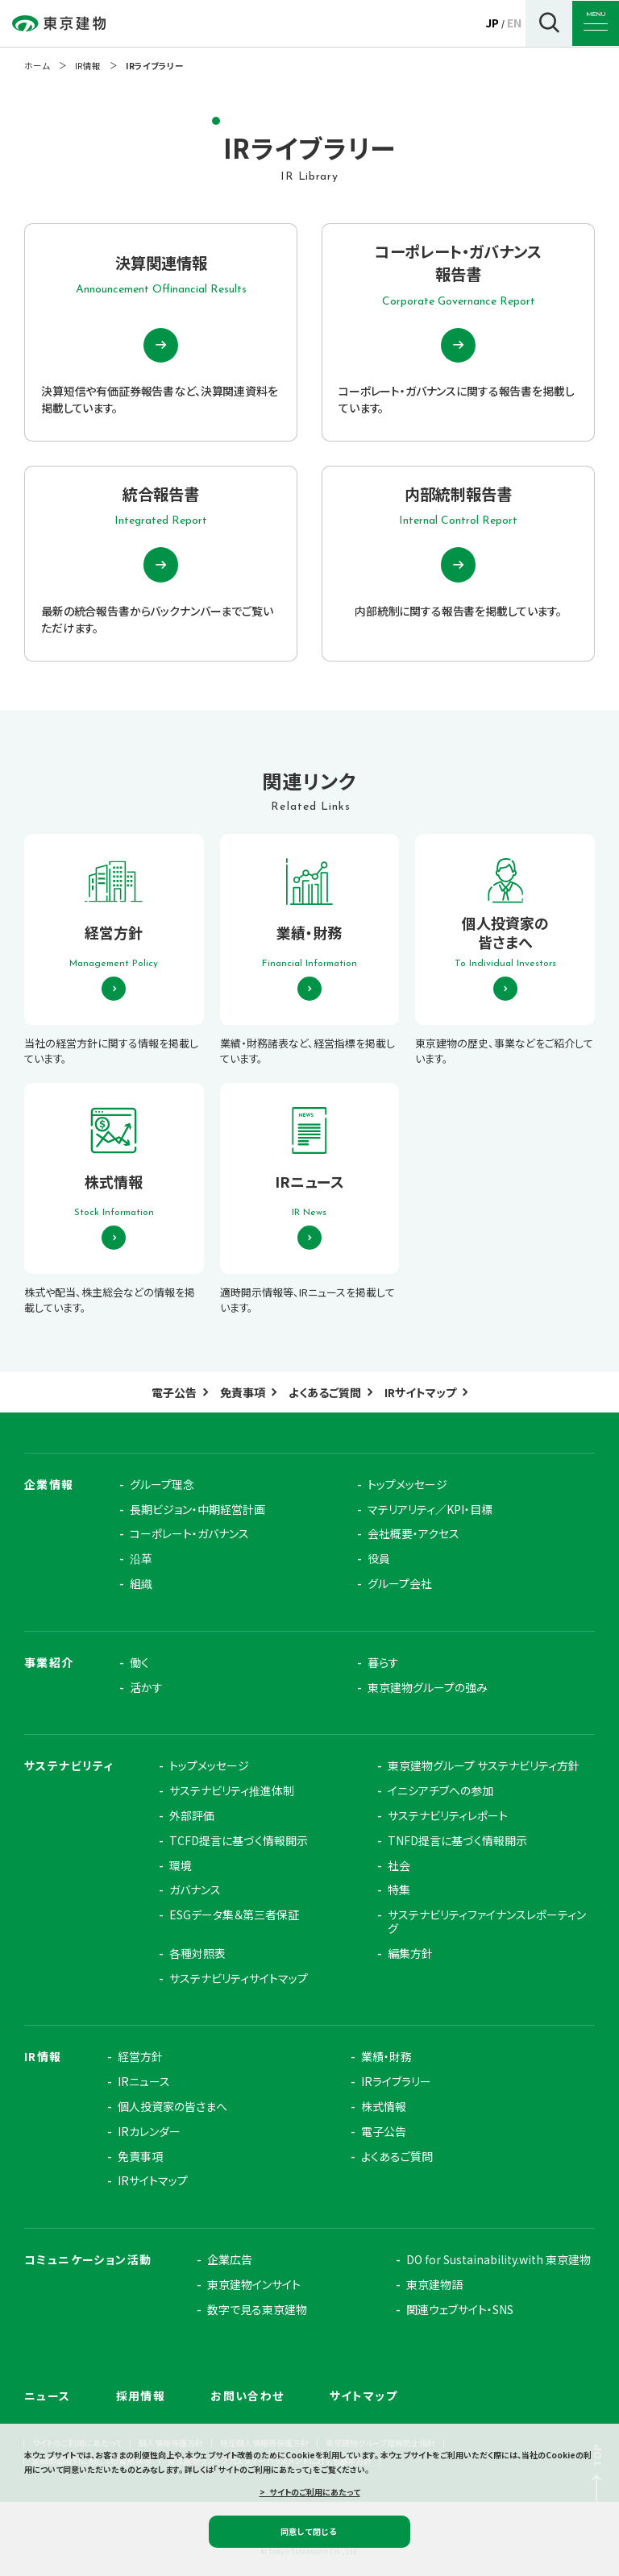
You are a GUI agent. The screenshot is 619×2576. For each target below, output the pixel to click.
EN (514, 23)
